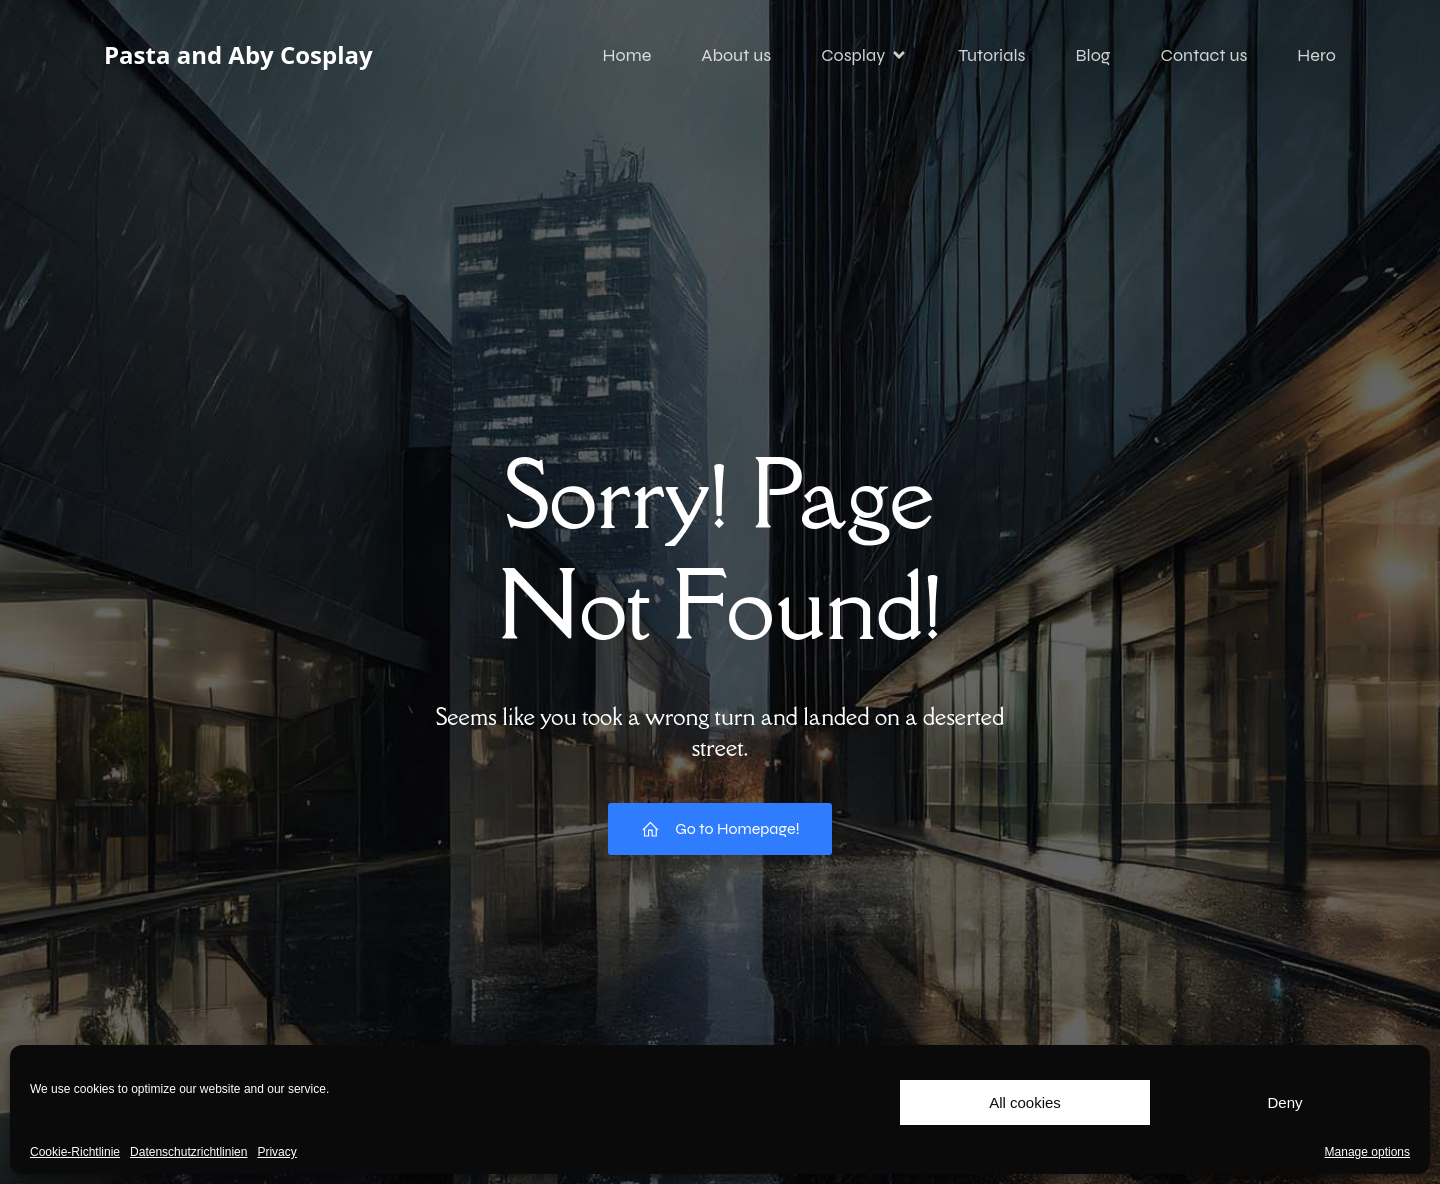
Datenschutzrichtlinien (188, 1152)
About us (736, 55)
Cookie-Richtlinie (75, 1152)
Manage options (1367, 1152)
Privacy (276, 1152)
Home (627, 55)
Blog (1092, 55)
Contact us (1204, 55)
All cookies (1025, 1102)
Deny (1284, 1102)
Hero (1316, 55)
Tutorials (991, 55)
